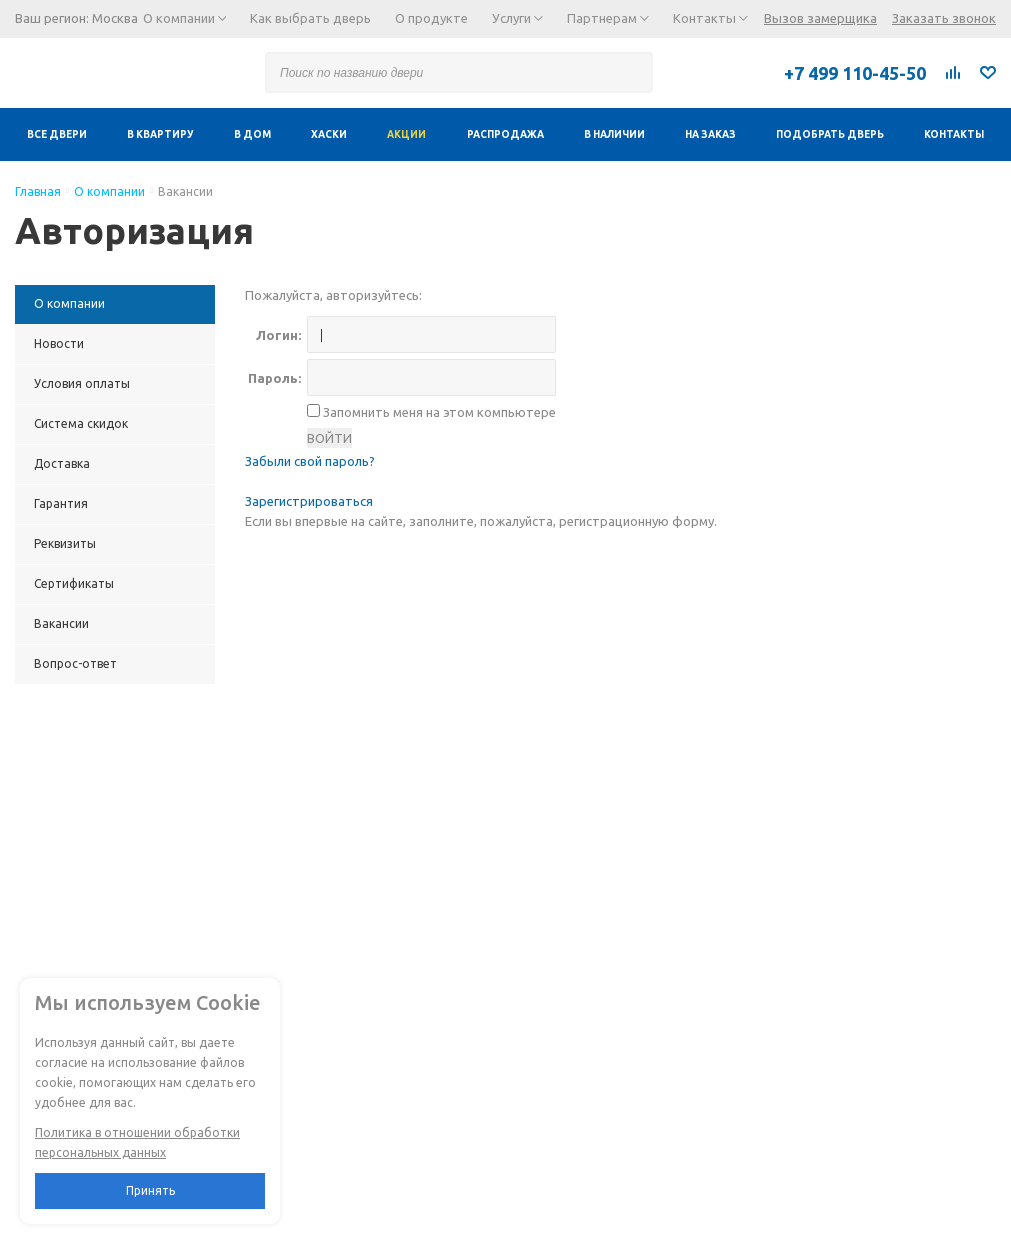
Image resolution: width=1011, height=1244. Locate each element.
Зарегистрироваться (309, 501)
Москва (115, 18)
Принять (150, 1190)
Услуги (517, 18)
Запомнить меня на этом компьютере (438, 412)
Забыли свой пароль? (310, 461)
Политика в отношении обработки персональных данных (137, 1142)
